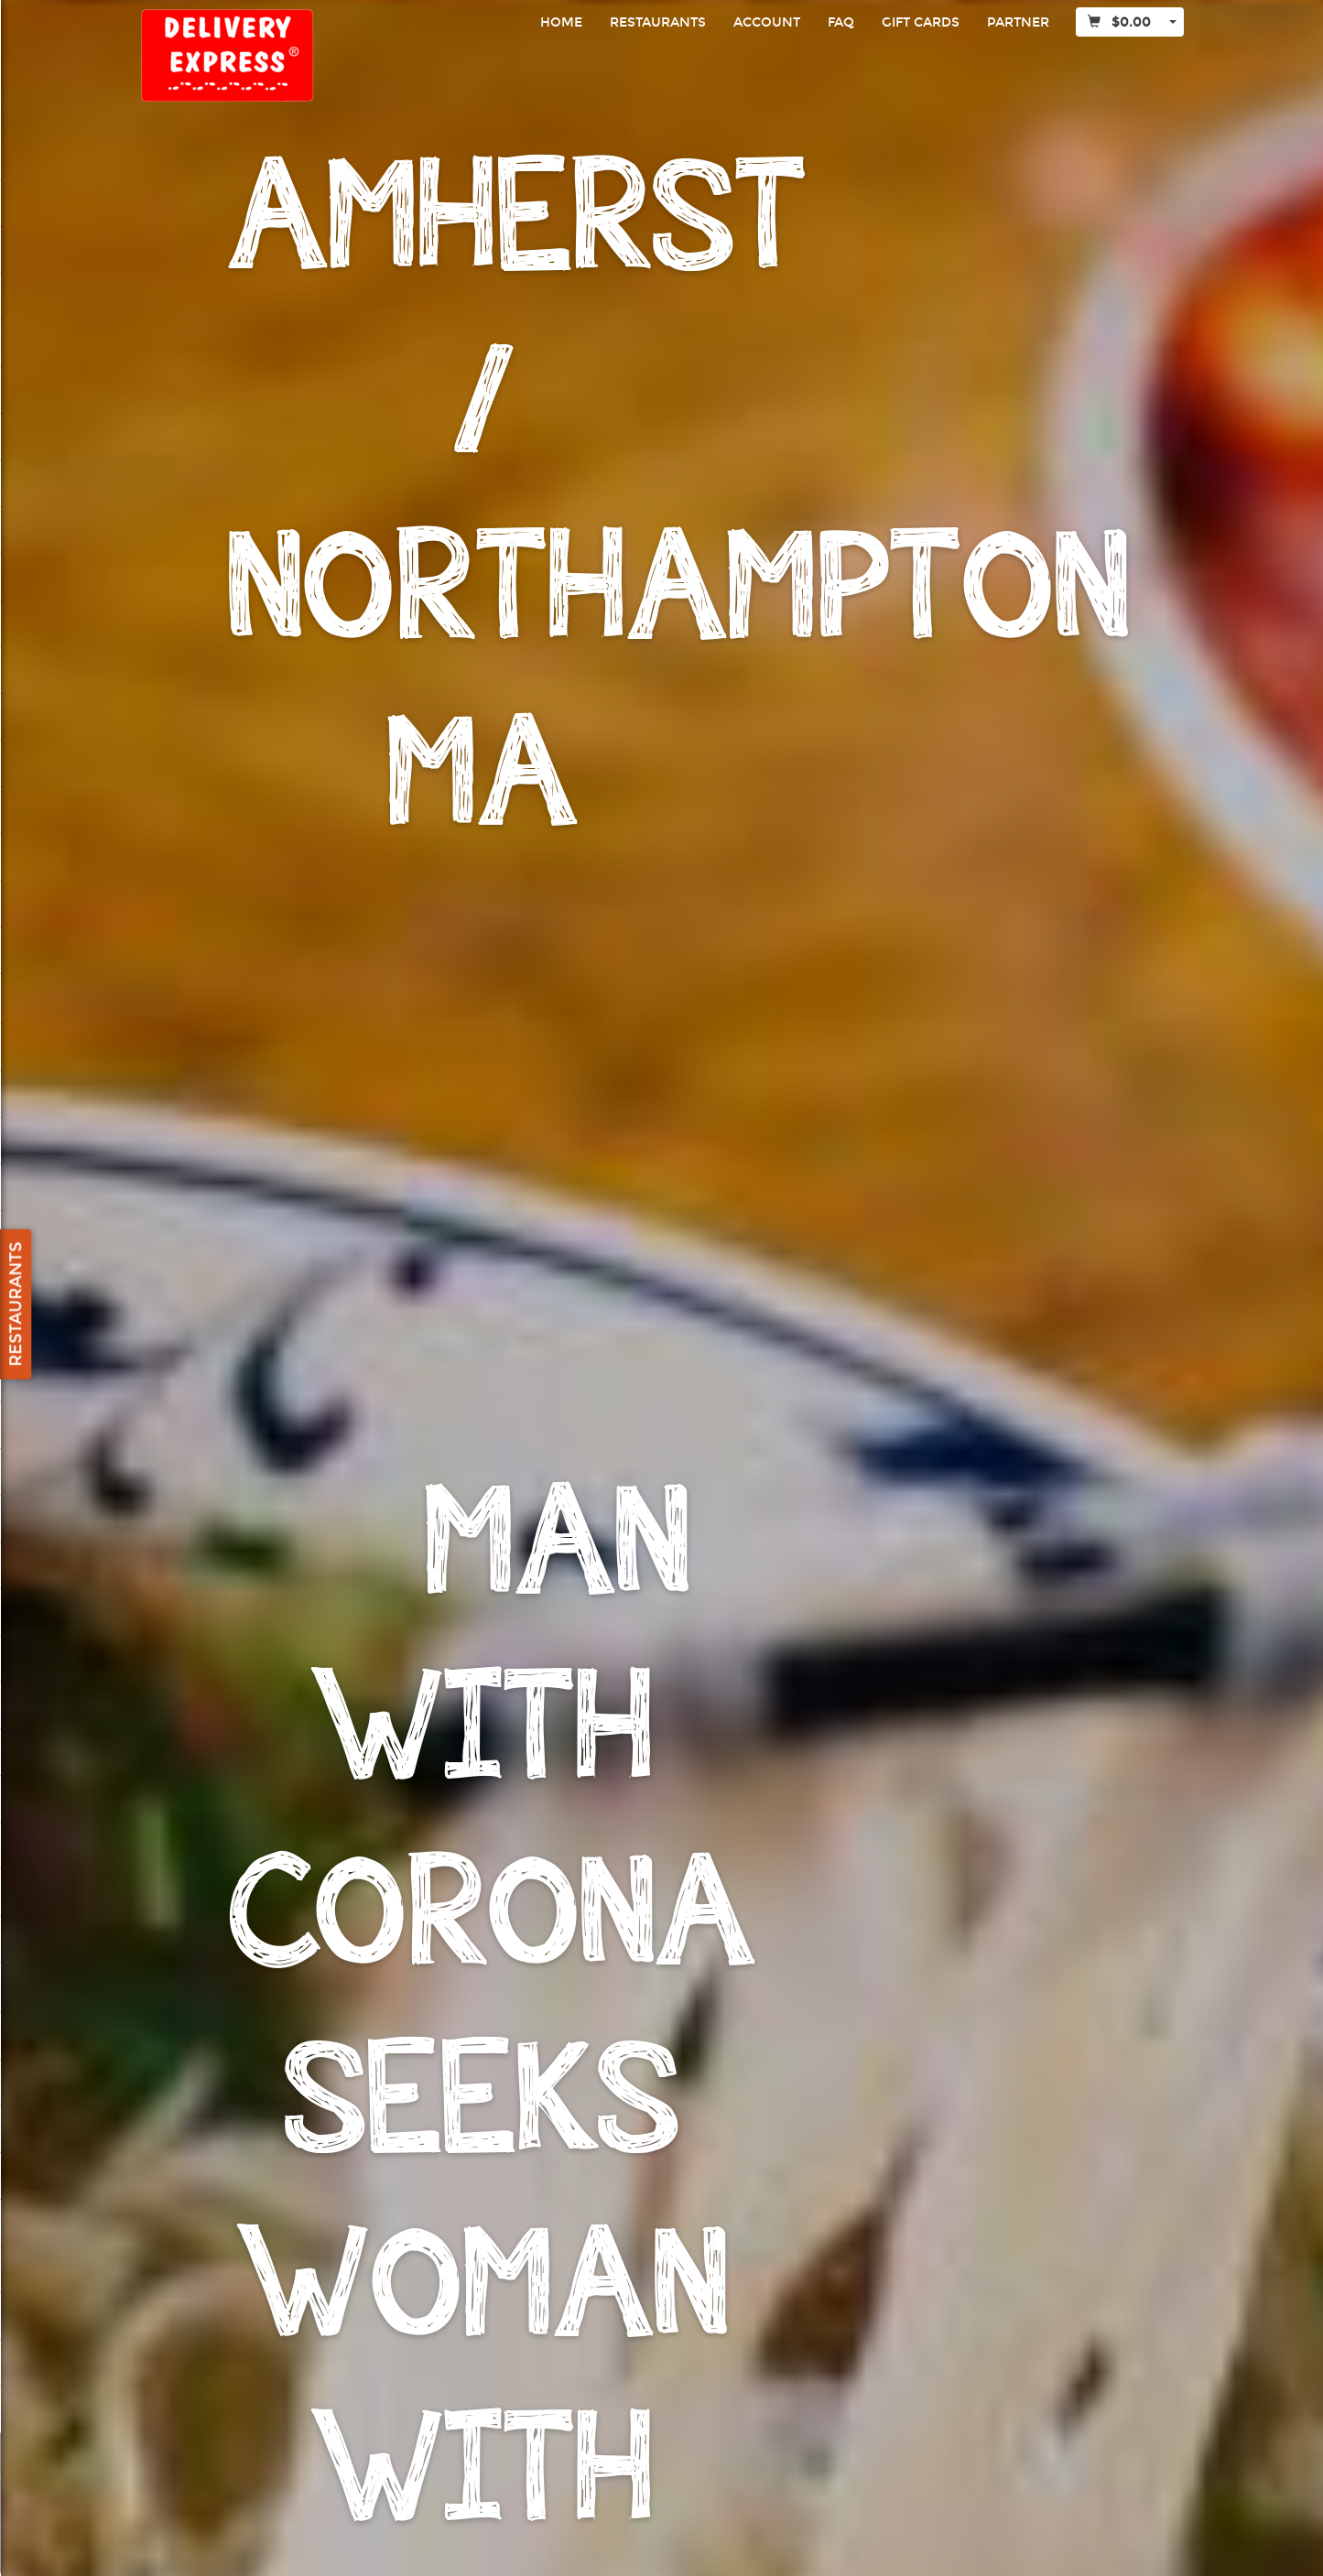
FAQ (841, 22)
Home (561, 22)
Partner (1018, 22)
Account (766, 22)
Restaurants (658, 22)
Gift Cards (921, 22)
